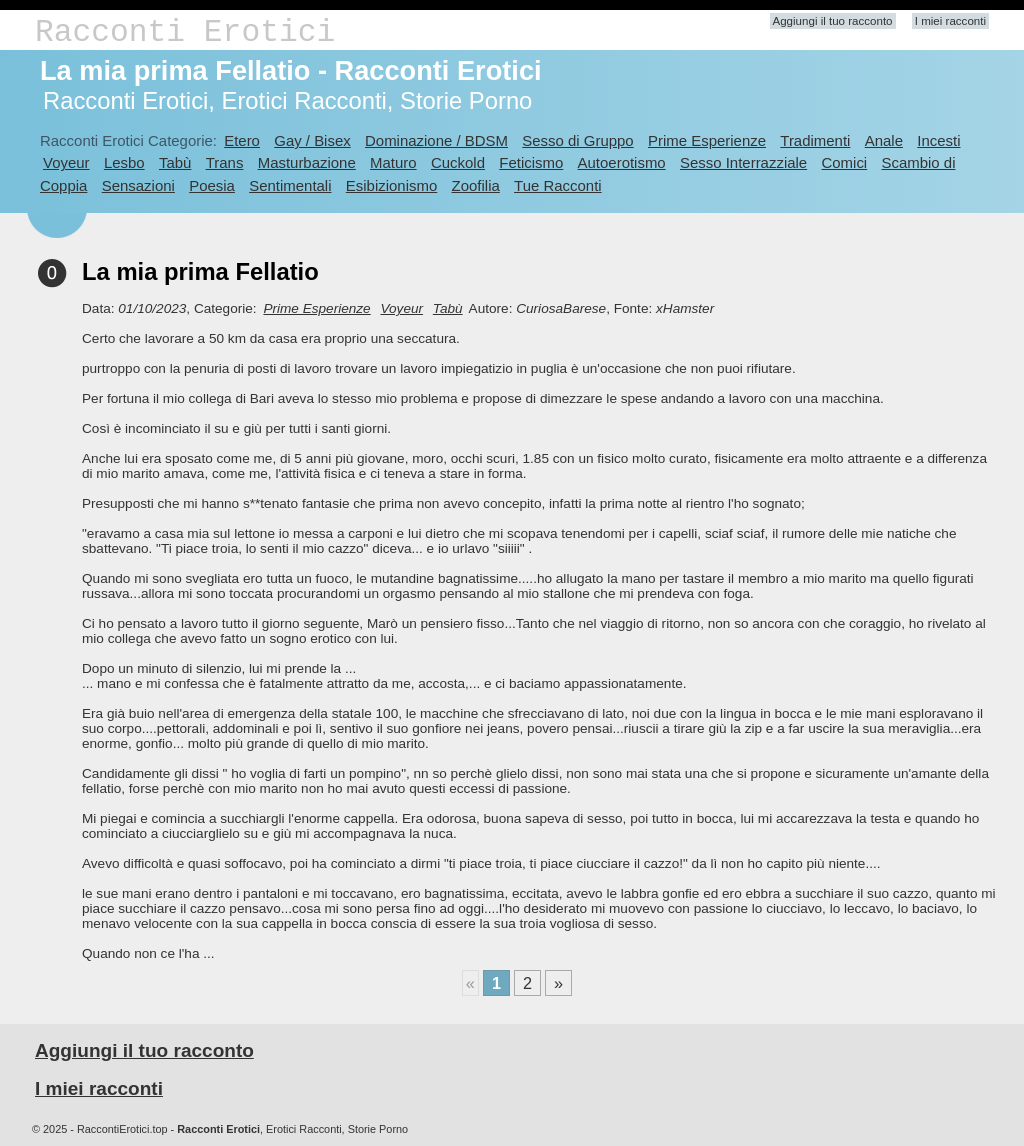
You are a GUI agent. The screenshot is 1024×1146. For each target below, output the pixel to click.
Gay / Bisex (312, 140)
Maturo (393, 162)
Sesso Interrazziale (743, 162)
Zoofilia (476, 185)
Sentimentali (290, 185)
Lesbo (124, 162)
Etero (242, 140)
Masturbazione (307, 162)
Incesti (938, 140)
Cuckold (458, 162)
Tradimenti (815, 140)
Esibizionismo (391, 185)
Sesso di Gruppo (577, 140)
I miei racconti (950, 21)
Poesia (212, 185)
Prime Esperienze (707, 140)
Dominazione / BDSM (436, 140)
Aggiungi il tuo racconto (833, 21)
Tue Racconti (558, 185)
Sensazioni (138, 185)
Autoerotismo (622, 162)
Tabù (175, 162)
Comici (844, 162)
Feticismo (531, 162)
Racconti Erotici (185, 32)
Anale (884, 140)
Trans (225, 162)
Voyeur (66, 162)
